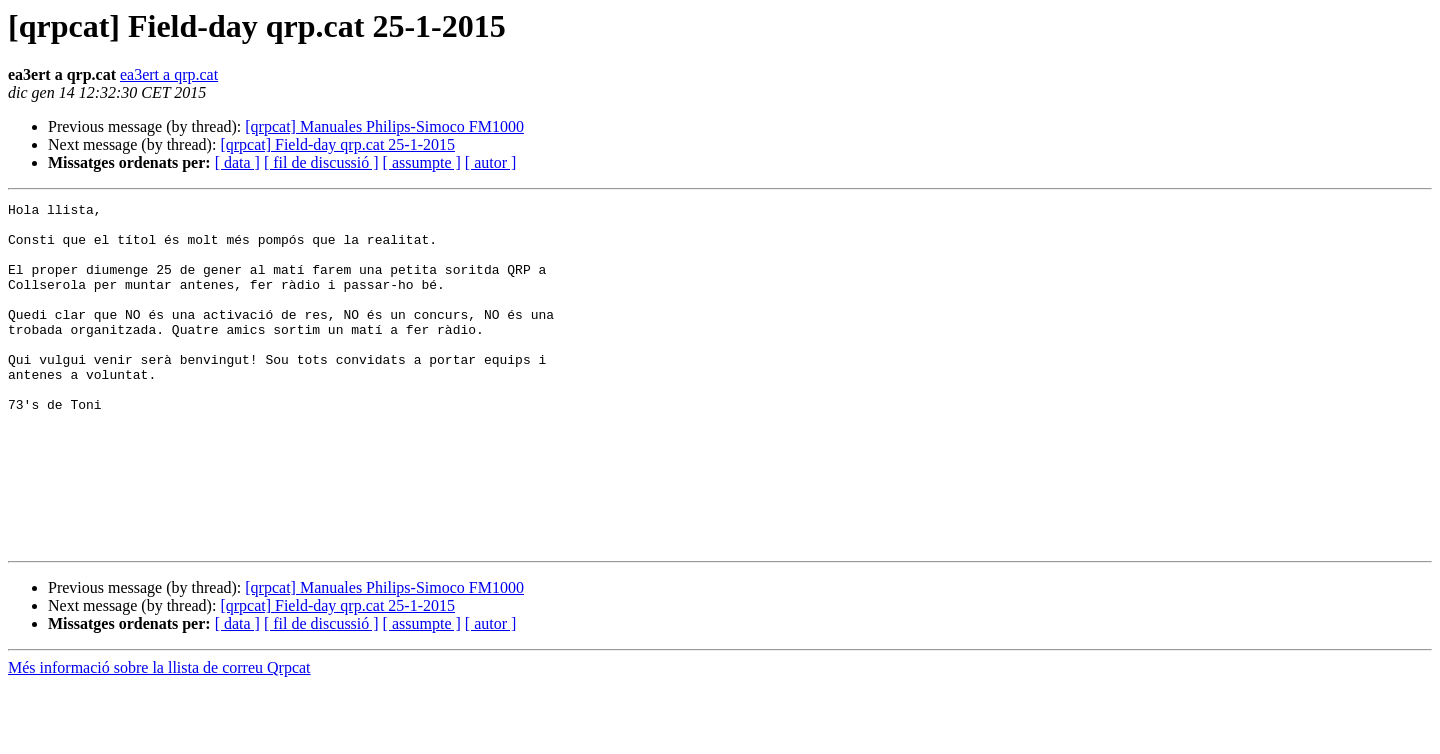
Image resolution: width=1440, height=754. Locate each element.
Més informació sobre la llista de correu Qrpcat (159, 736)
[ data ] (237, 162)
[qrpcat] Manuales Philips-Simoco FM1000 (384, 126)
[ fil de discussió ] (321, 162)
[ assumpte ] (422, 162)
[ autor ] (491, 162)
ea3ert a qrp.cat (169, 74)
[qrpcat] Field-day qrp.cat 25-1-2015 (337, 144)
